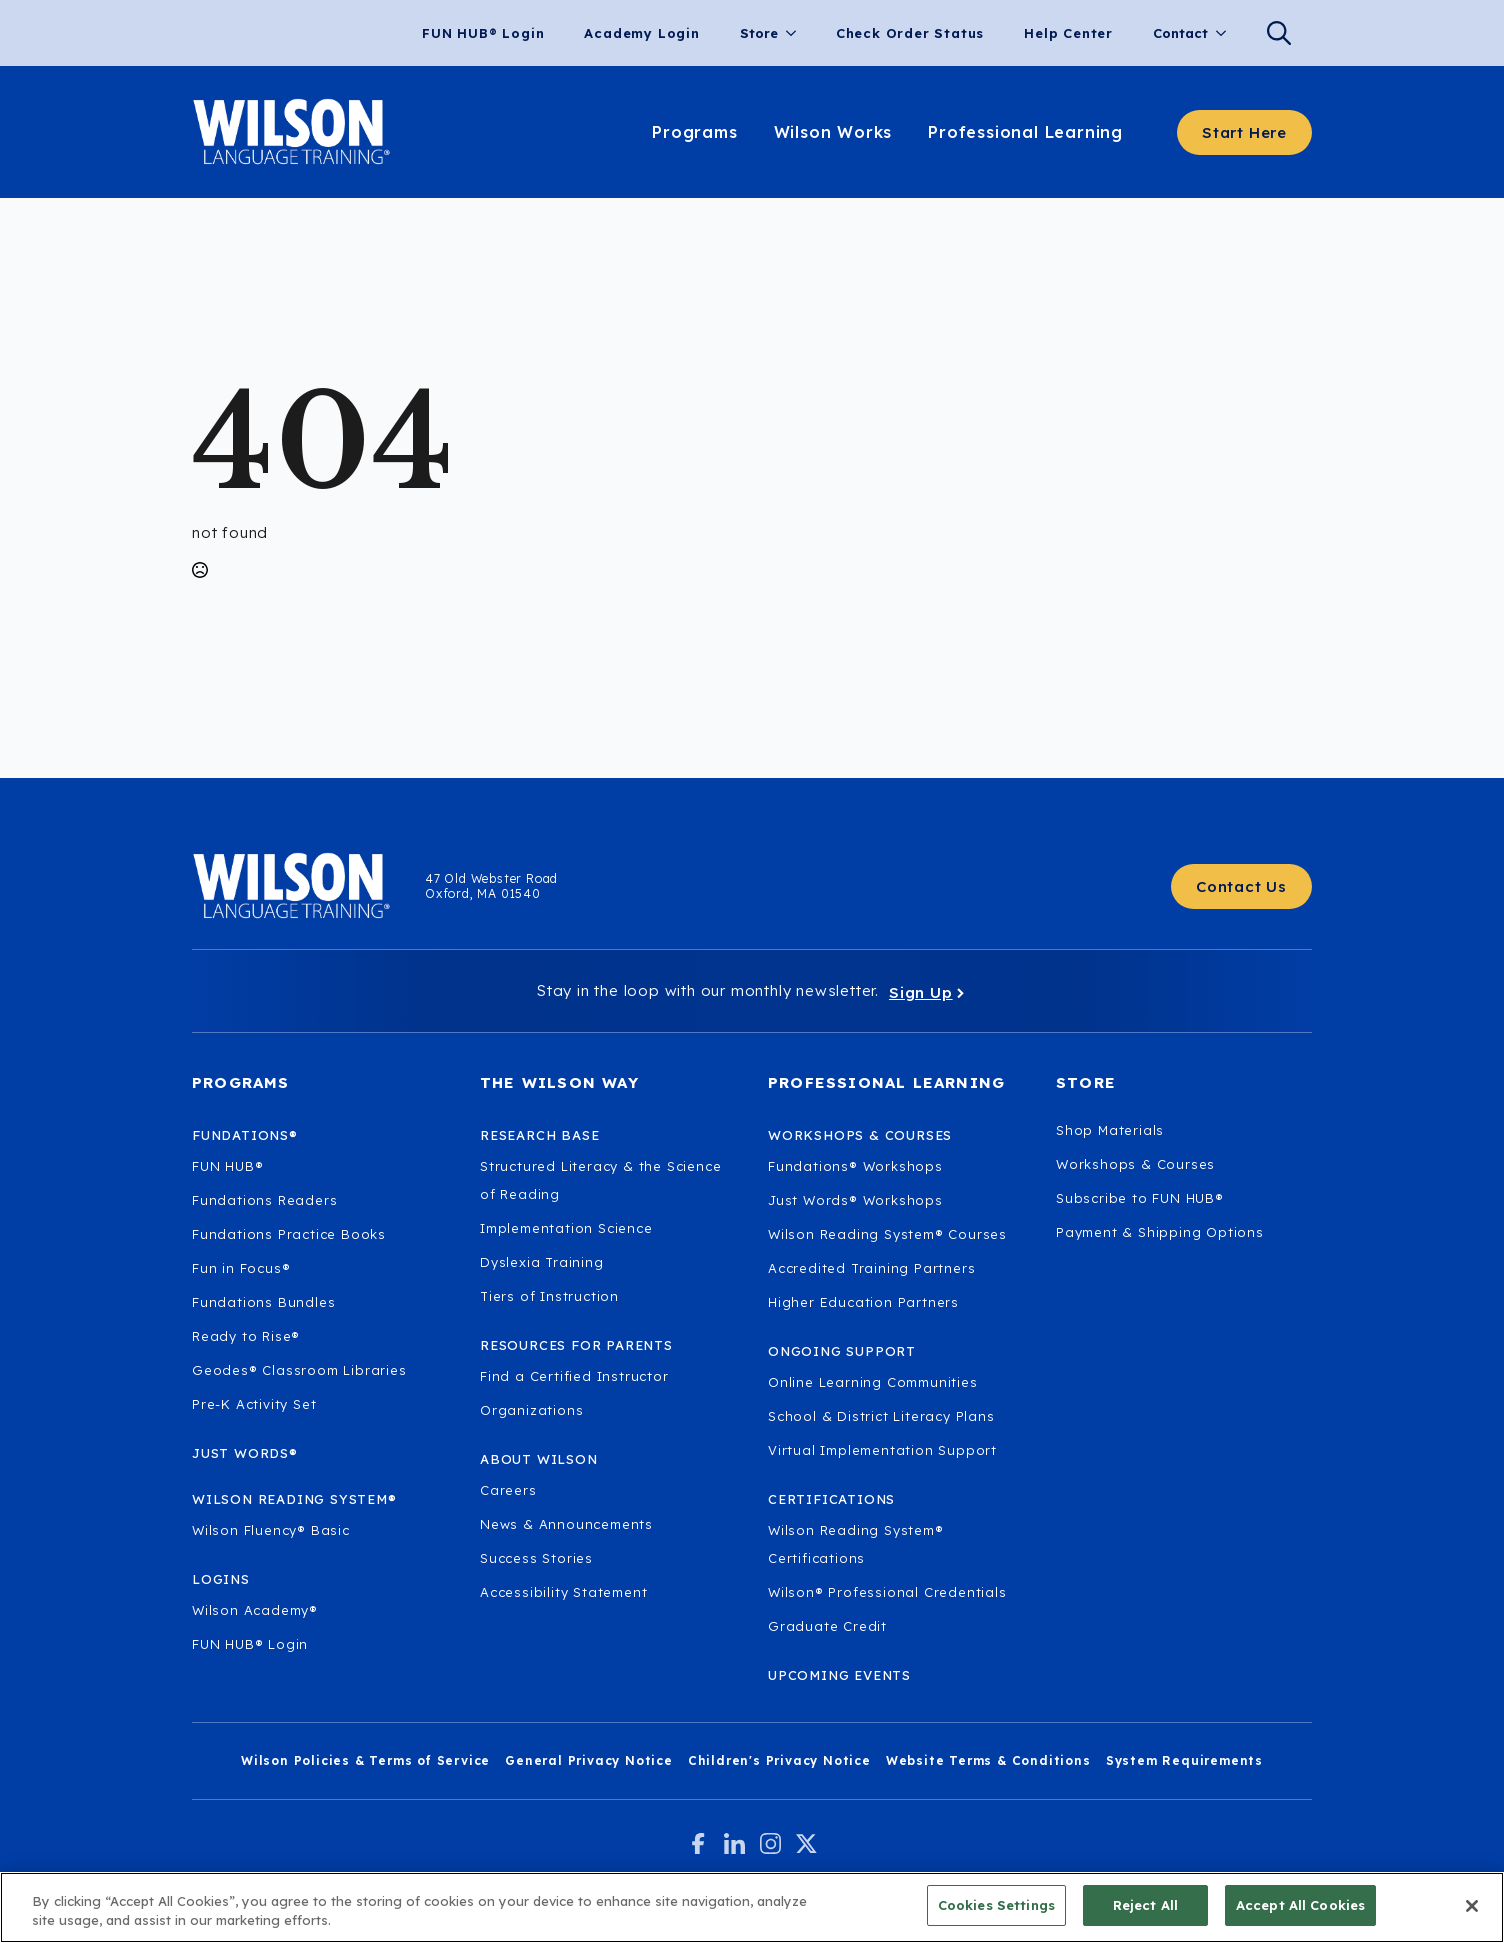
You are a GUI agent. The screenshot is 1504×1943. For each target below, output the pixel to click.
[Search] (1279, 33)
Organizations (531, 1410)
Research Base (539, 1135)
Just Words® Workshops (855, 1200)
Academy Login (641, 33)
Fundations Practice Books (289, 1234)
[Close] (1472, 1912)
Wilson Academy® (255, 1610)
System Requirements (1184, 1760)
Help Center (1068, 33)
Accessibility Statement (563, 1592)
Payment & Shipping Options (1160, 1232)
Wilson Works (833, 132)
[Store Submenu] (797, 33)
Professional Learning (1025, 132)
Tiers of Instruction (549, 1296)
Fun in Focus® (241, 1268)
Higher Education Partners (863, 1302)
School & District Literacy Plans (881, 1416)
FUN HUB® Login (483, 33)
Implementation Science (566, 1228)
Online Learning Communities (873, 1382)
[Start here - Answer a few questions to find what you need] (1244, 132)
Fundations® (245, 1135)
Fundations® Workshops (855, 1166)
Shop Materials (1110, 1130)
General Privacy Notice (589, 1760)
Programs (241, 1082)
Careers (508, 1490)
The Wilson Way (559, 1082)
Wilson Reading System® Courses (887, 1234)
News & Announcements (566, 1524)
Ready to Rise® (246, 1336)
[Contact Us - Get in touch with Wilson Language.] (1241, 886)
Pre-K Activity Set (254, 1404)
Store (759, 33)
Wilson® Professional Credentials (887, 1592)
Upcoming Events (839, 1675)
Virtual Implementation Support (882, 1450)
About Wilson (539, 1459)
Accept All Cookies (1300, 1912)
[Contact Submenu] (1227, 33)
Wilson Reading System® (294, 1499)
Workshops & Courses (1135, 1164)
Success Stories (536, 1558)
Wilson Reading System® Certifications (856, 1544)
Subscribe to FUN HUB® (1140, 1198)
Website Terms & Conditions (988, 1760)
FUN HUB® (227, 1166)
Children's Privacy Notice (779, 1760)
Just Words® (245, 1453)
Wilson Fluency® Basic (271, 1530)
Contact (1180, 33)
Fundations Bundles (263, 1302)
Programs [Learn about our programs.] (694, 132)
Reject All (1145, 1912)
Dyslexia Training (542, 1262)
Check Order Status (910, 33)
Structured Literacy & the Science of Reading (600, 1180)
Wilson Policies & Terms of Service (365, 1760)
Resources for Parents (576, 1345)
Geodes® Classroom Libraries (299, 1370)
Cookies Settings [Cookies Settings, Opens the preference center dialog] (996, 1912)
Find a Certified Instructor (574, 1376)
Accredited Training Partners (871, 1268)
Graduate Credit (827, 1626)
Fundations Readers (264, 1200)
